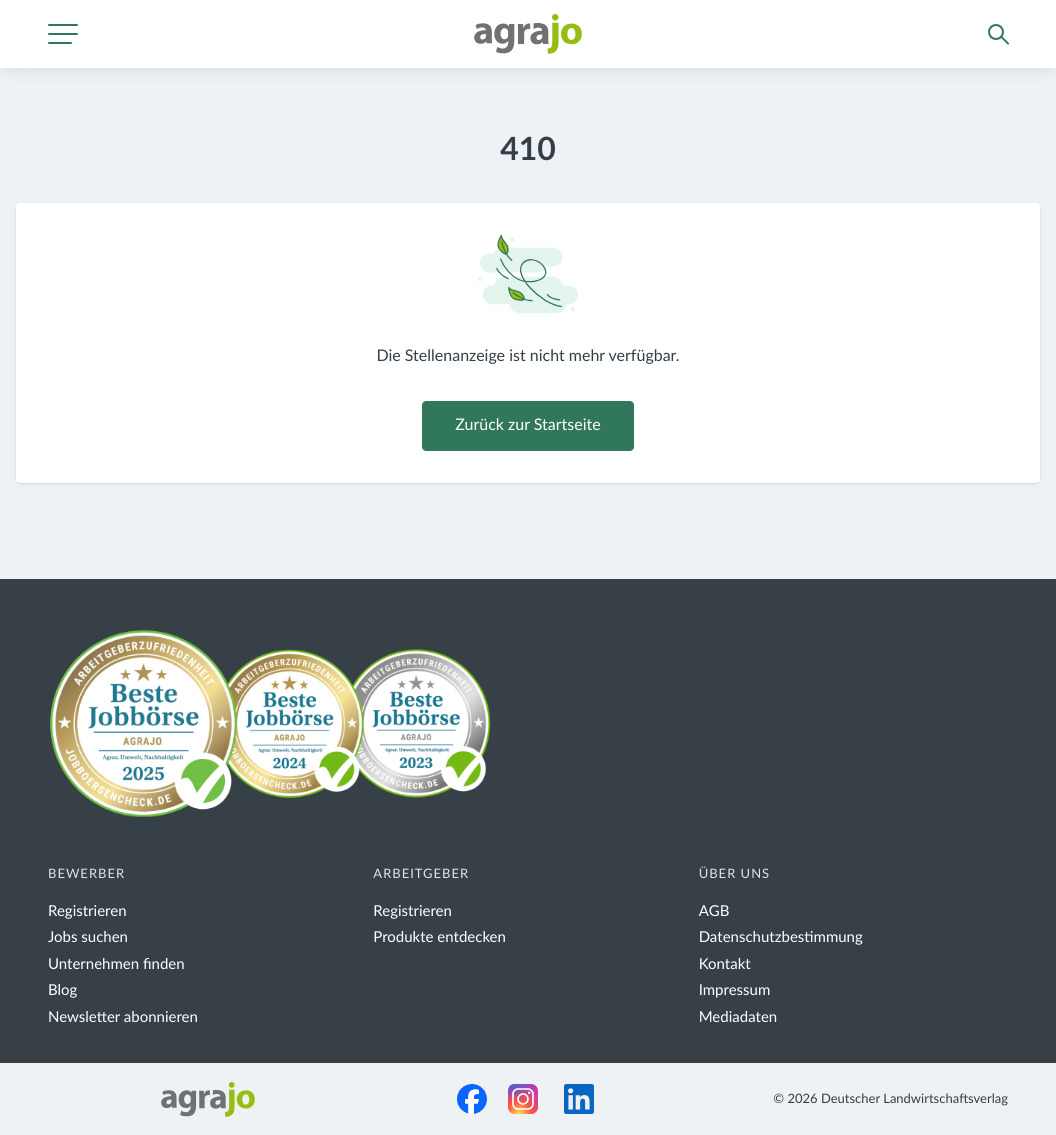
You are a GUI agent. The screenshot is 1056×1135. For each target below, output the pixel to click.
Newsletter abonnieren (123, 1017)
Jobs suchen (88, 937)
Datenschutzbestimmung (781, 937)
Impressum (735, 990)
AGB (714, 911)
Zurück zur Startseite (527, 426)
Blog (62, 990)
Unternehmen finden (116, 964)
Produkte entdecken (439, 937)
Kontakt (725, 964)
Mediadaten (738, 1017)
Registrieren (87, 911)
